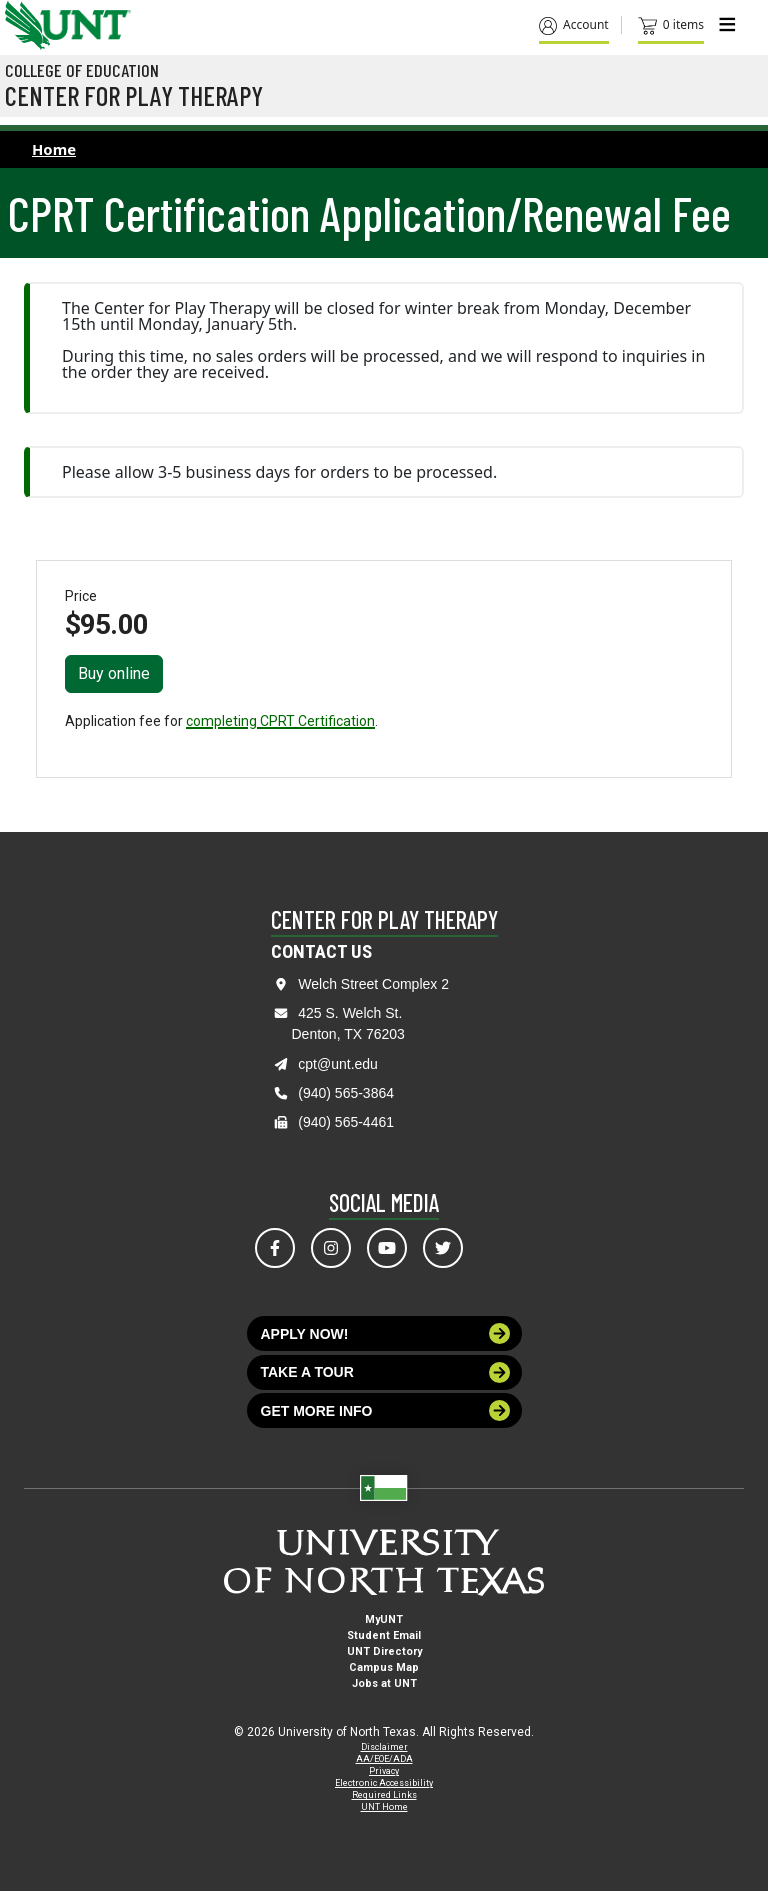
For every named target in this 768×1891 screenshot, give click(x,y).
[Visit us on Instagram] (331, 1248)
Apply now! (386, 1333)
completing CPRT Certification (280, 721)
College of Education (82, 70)
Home (54, 149)
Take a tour (386, 1372)
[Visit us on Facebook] (275, 1248)
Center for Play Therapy (134, 95)
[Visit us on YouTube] (387, 1248)
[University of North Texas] (25, 23)
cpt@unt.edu (338, 1064)
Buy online (114, 673)
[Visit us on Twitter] (443, 1248)
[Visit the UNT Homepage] (100, 18)
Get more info (386, 1410)
